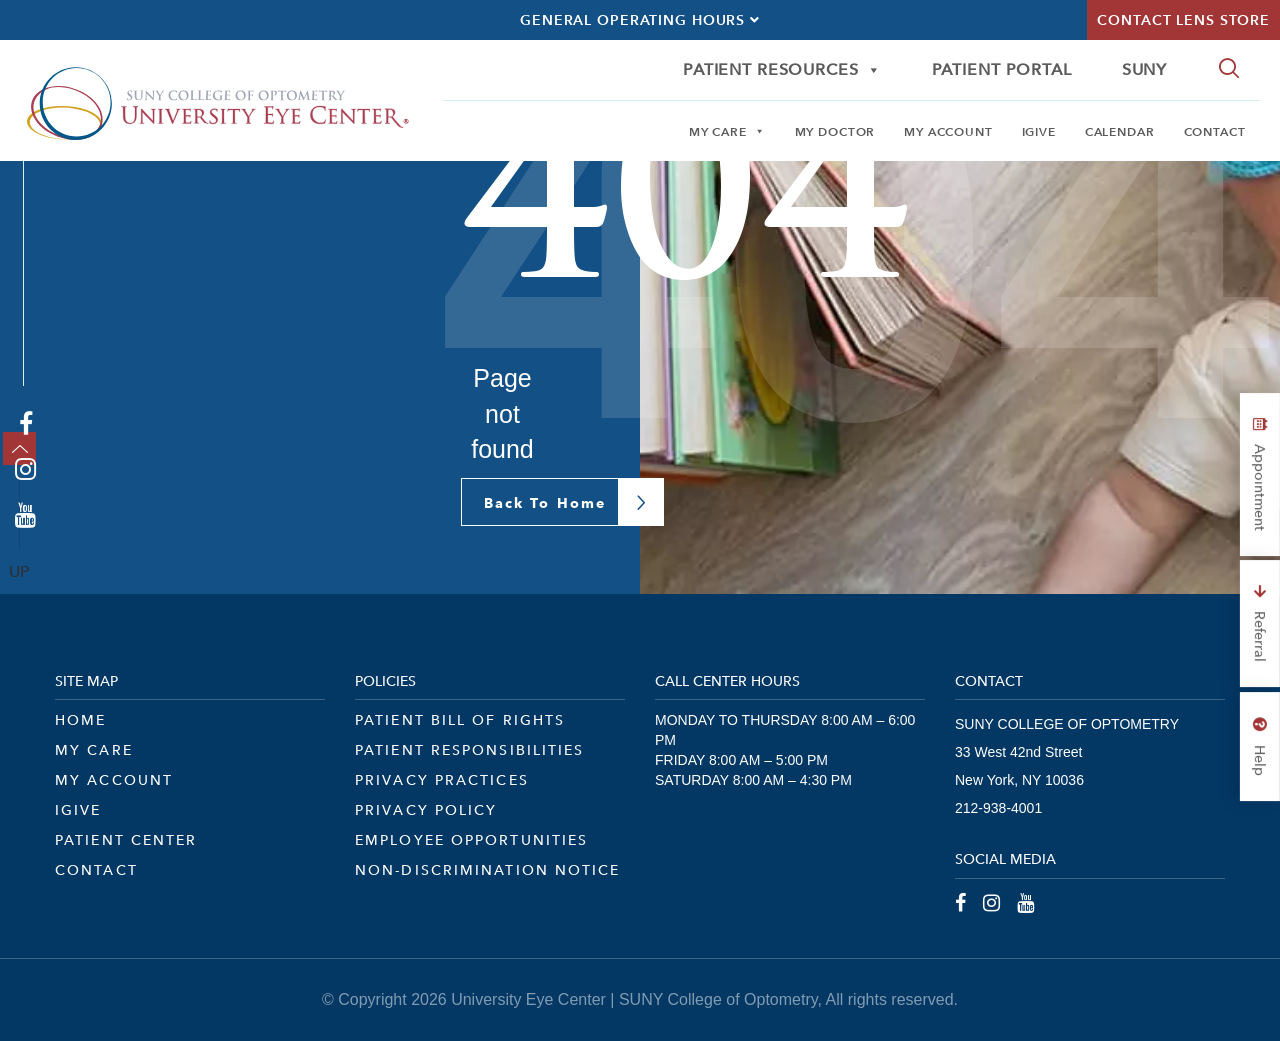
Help (1260, 746)
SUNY (1144, 69)
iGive (1039, 131)
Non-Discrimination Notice (488, 870)
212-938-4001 (998, 808)
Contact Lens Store (1183, 20)
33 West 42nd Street (1018, 752)
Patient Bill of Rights (460, 720)
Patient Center (126, 840)
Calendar (1120, 131)
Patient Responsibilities (469, 750)
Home (80, 720)
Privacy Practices (442, 780)
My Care (727, 131)
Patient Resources (782, 69)
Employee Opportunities (471, 840)
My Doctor (835, 131)
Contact (1215, 131)
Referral (1260, 623)
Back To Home (545, 503)
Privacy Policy (426, 810)
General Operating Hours (640, 20)
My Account (948, 131)
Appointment (1260, 474)
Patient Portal (1002, 69)
